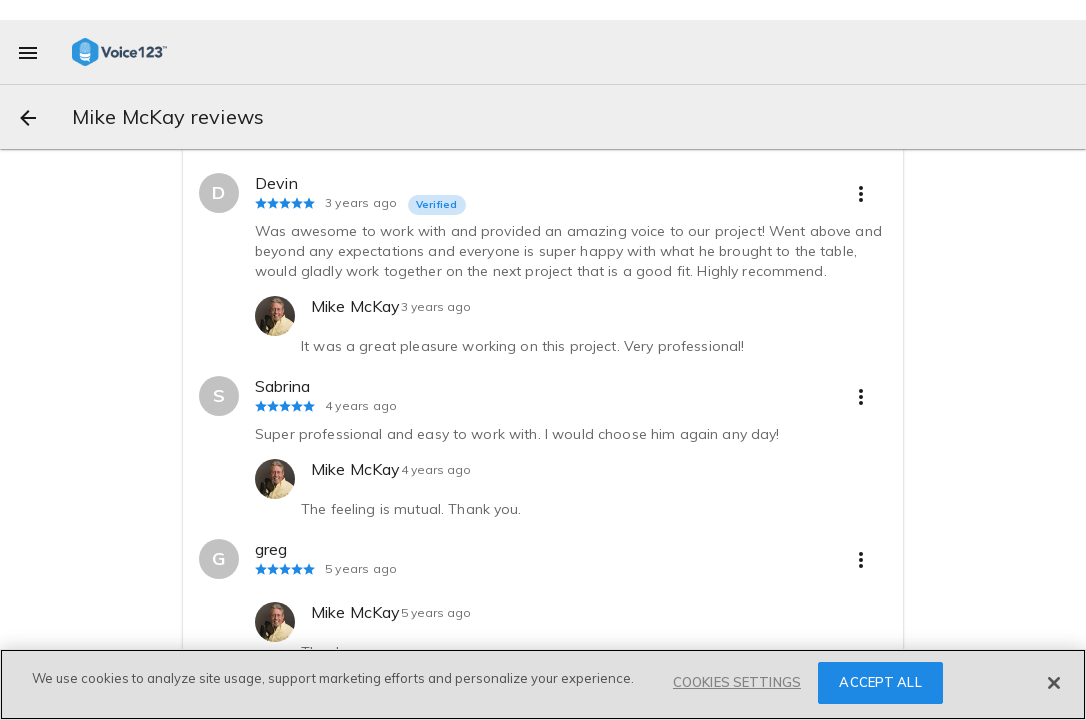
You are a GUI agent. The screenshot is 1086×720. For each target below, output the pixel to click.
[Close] (1054, 683)
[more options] (861, 193)
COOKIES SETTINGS (737, 682)
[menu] (28, 52)
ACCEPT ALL (880, 682)
